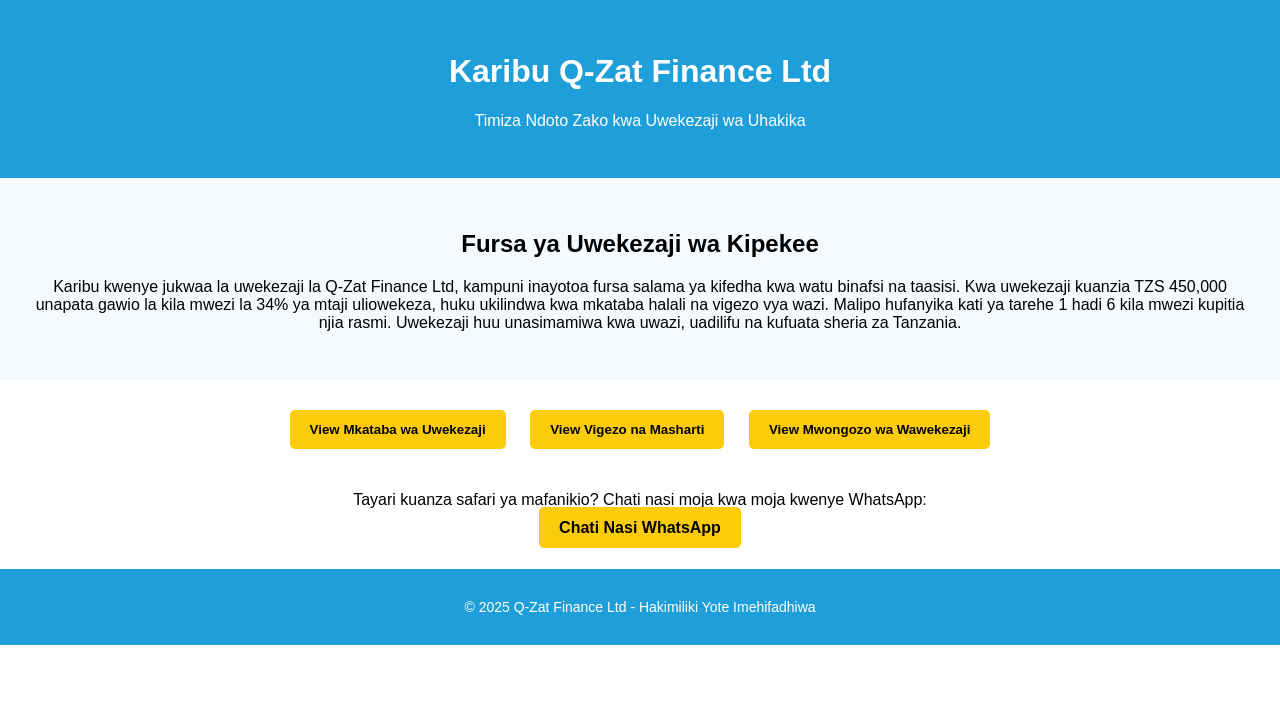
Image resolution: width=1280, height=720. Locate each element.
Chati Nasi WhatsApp (640, 527)
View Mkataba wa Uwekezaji (398, 429)
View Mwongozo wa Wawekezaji (869, 429)
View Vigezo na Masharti (627, 429)
